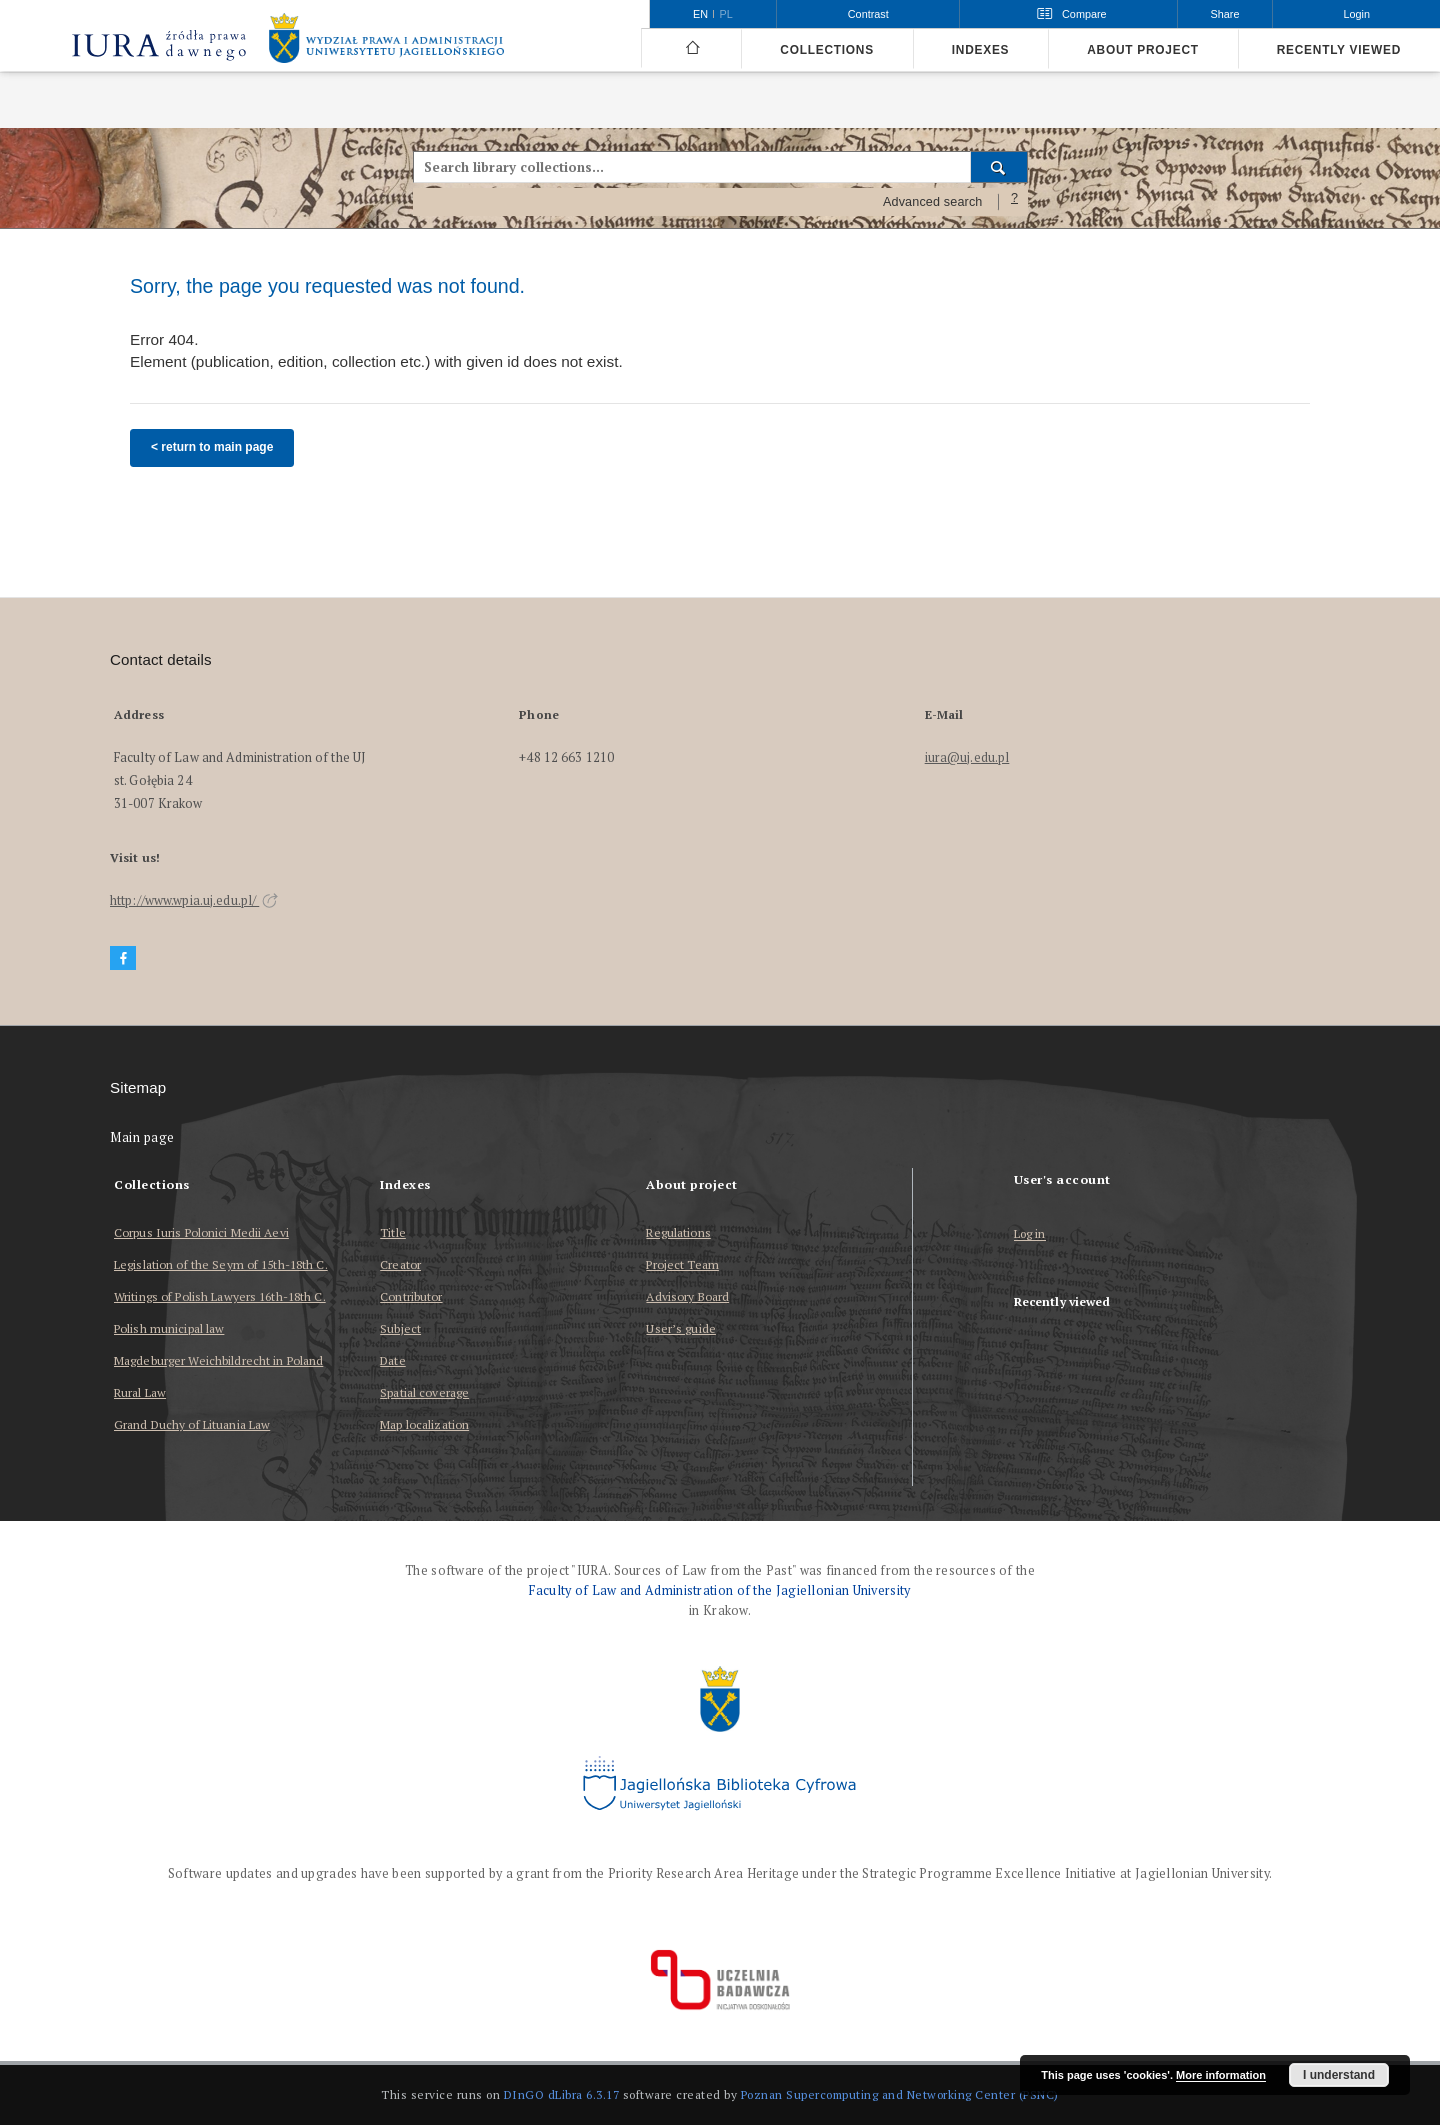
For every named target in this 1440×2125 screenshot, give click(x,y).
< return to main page (212, 447)
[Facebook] (123, 958)
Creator (400, 1264)
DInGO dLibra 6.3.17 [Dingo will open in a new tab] (562, 2094)
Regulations (678, 1232)
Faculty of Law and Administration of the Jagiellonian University (719, 1590)
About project (1143, 50)
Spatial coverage (424, 1392)
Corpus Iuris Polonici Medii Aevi (201, 1232)
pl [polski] (726, 14)
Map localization (424, 1424)
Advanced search (933, 202)
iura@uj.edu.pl (967, 757)
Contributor (411, 1296)
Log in (1030, 1234)
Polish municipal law (169, 1328)
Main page (142, 1137)
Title (393, 1232)
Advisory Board (687, 1296)
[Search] (999, 167)
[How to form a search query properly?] (1015, 202)
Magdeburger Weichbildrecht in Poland (218, 1360)
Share (1225, 14)
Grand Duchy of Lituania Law (192, 1424)
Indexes (980, 50)
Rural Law (140, 1392)
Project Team (682, 1264)
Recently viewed (1339, 50)
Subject (400, 1328)
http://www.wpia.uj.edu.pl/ (194, 900)
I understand (1339, 2075)
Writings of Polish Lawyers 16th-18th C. (220, 1296)
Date (392, 1360)
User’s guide (680, 1328)
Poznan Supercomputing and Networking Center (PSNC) (900, 2094)
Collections (826, 50)
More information (1221, 2075)
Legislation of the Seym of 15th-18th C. (221, 1264)
